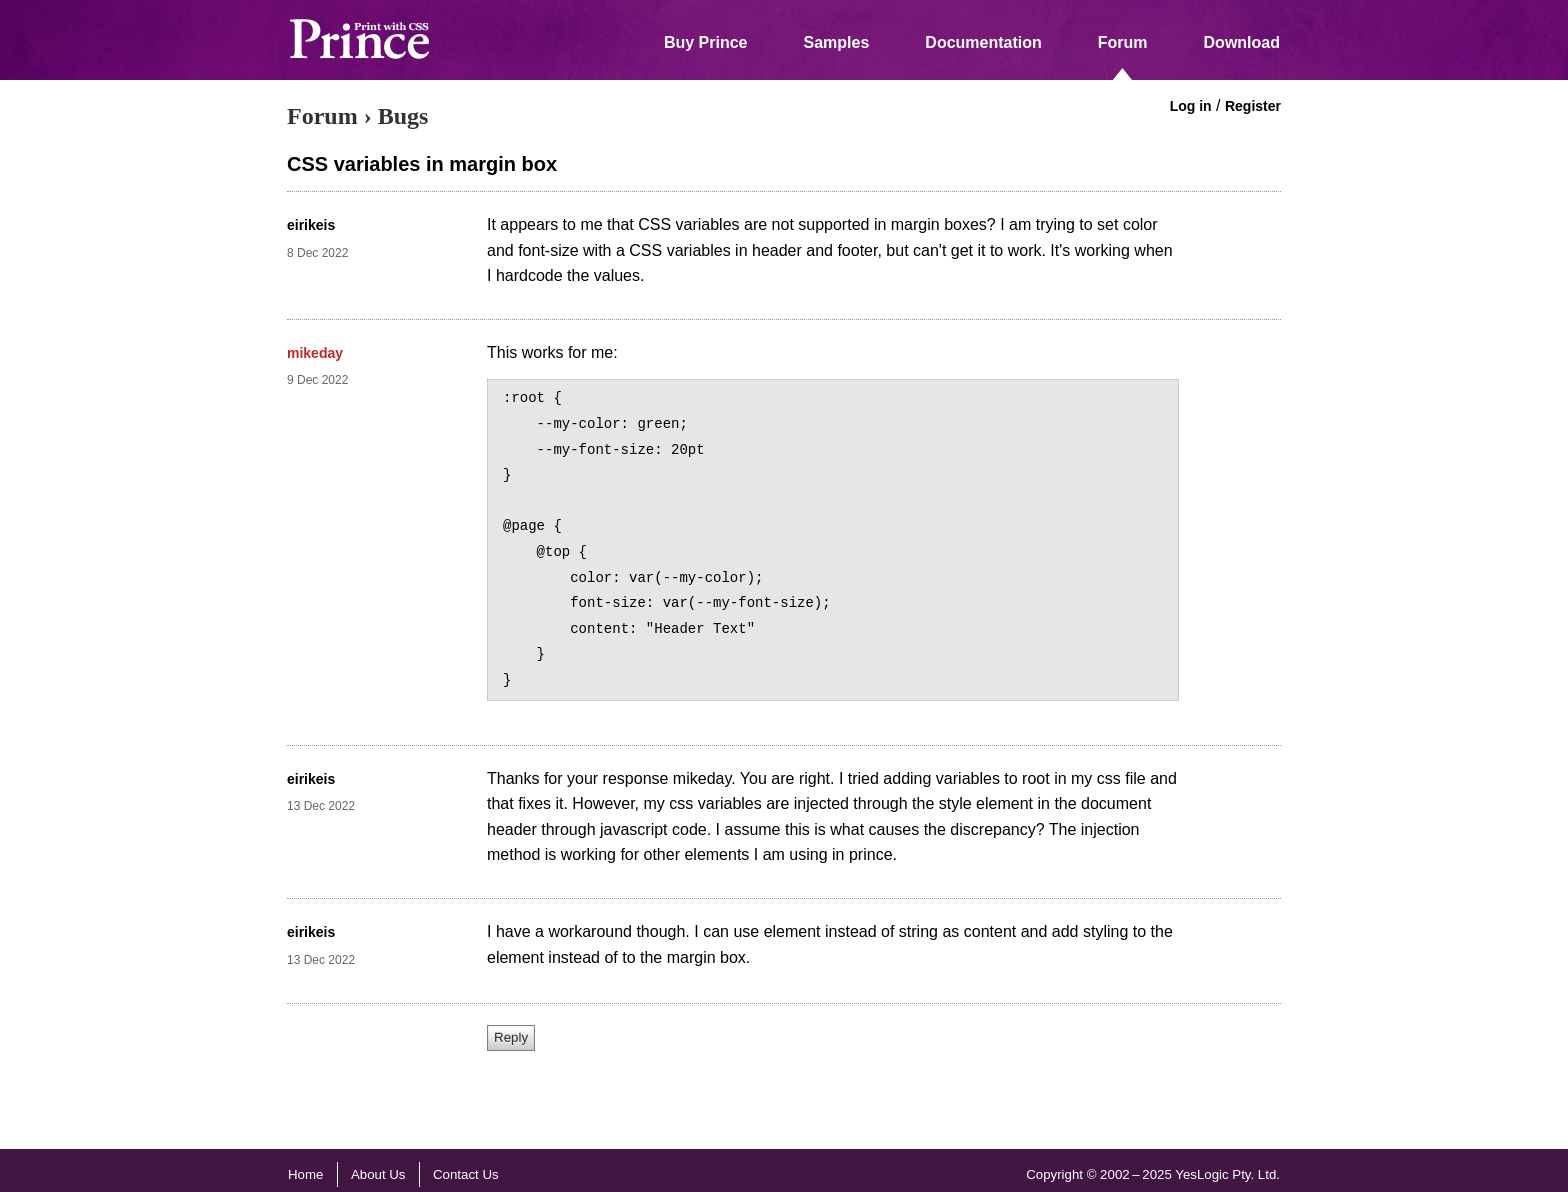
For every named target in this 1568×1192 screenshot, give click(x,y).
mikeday (315, 353)
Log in (1191, 106)
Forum (1123, 42)
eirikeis (311, 225)
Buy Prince (706, 42)
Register (1253, 106)
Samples (837, 42)
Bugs (403, 116)
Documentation (983, 42)
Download (1242, 42)
